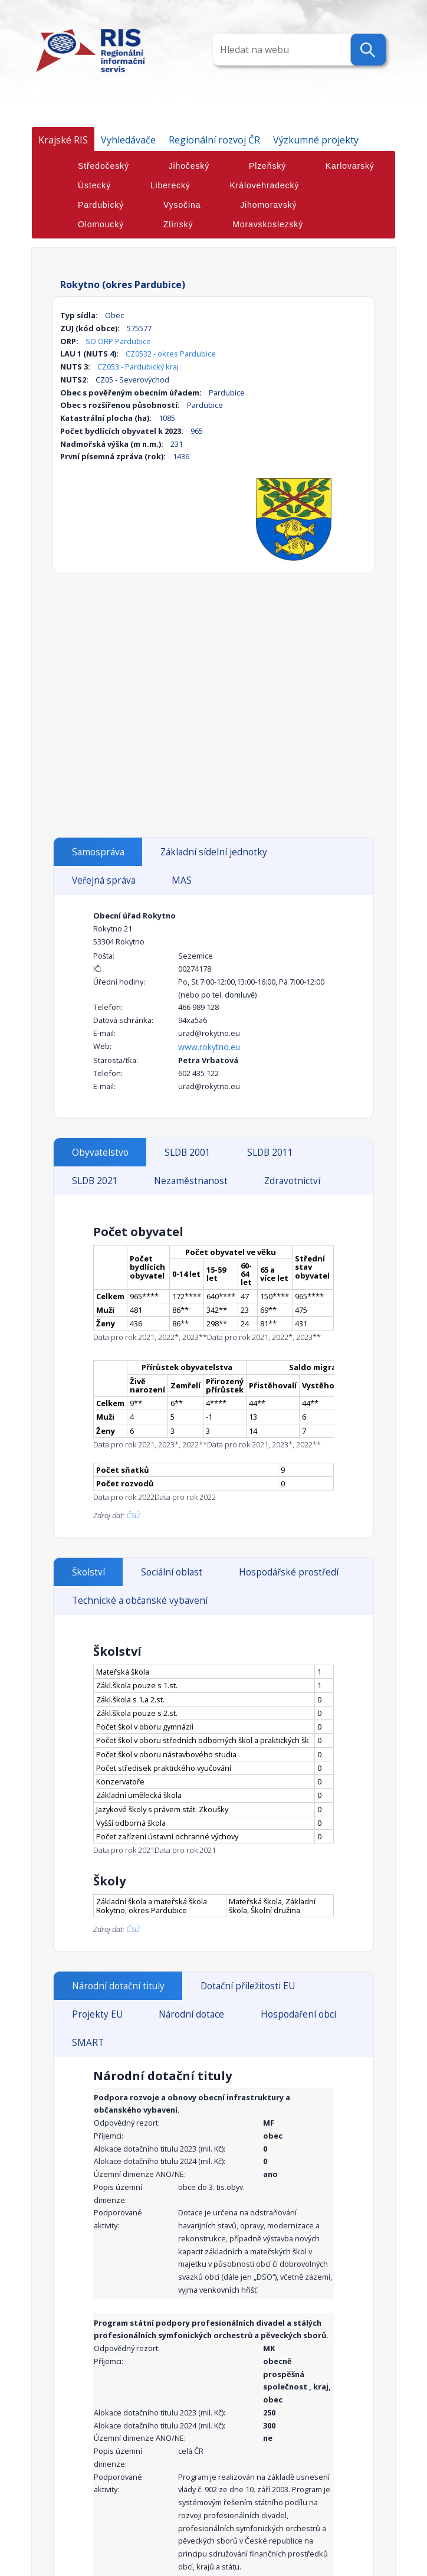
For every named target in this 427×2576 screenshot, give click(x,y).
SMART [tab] (88, 2042)
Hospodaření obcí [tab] (298, 2014)
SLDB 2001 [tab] (188, 1152)
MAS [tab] (182, 880)
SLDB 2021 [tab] (95, 1181)
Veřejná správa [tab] (104, 880)
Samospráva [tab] (98, 852)
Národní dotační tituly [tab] (118, 1986)
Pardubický (101, 205)
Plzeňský (267, 166)
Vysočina (182, 205)
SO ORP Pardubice (118, 341)
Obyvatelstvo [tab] (100, 1152)
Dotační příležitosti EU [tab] (248, 1986)
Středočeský (103, 166)
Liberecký (170, 185)
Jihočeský (189, 166)
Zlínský (178, 224)
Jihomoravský (268, 205)
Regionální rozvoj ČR (214, 139)
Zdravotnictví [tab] (292, 1181)
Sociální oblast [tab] (171, 1572)
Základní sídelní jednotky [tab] (213, 852)
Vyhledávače (128, 139)
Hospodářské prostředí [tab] (289, 1572)
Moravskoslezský (267, 224)
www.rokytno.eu (209, 1046)
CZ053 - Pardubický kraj (138, 366)
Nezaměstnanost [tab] (191, 1181)
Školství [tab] (88, 1572)
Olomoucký (101, 224)
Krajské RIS (63, 139)
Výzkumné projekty (316, 139)
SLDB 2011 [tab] (270, 1152)
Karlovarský (350, 166)
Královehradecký (265, 185)
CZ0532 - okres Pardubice (171, 353)
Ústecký (94, 185)
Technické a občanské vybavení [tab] (140, 1600)
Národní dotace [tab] (191, 2014)
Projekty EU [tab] (97, 2014)
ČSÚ (133, 1515)
